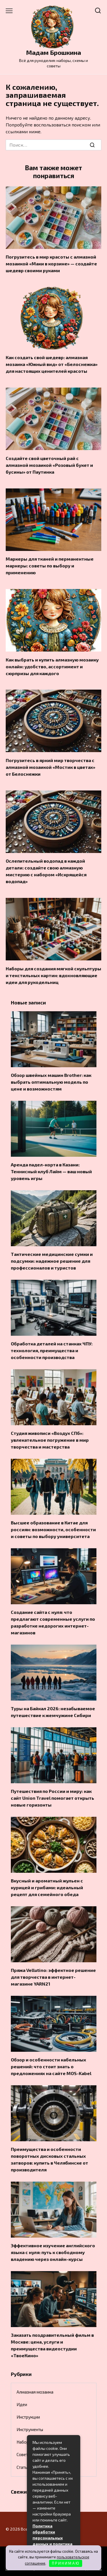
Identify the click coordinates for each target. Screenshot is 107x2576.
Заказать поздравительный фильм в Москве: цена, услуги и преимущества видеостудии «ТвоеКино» (52, 2345)
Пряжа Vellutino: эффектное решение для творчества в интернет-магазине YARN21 (53, 1976)
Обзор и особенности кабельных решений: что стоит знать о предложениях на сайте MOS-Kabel (51, 2066)
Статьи (23, 2467)
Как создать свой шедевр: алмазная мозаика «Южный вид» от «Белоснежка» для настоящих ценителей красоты (52, 364)
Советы (24, 2454)
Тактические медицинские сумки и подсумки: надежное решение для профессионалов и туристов (52, 1260)
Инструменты (30, 2429)
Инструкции (28, 2416)
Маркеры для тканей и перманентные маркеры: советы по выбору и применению (50, 565)
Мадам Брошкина (53, 52)
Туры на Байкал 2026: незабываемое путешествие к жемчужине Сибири (53, 1712)
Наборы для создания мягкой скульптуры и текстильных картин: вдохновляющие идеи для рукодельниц (53, 975)
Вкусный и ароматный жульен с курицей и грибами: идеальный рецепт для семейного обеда (47, 1887)
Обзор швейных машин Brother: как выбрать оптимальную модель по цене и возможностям (51, 1081)
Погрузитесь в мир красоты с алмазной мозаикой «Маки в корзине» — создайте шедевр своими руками (51, 263)
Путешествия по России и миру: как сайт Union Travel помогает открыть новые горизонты (52, 1797)
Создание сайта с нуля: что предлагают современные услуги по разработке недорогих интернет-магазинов (53, 1622)
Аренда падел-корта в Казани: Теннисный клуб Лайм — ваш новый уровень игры (51, 1171)
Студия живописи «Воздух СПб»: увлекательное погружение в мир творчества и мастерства (50, 1439)
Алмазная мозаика (35, 2391)
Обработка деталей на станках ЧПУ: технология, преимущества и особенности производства (51, 1350)
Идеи (22, 2404)
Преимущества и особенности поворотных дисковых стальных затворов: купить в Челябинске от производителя (49, 2159)
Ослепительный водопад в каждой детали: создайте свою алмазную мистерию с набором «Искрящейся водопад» (46, 871)
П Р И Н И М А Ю (65, 2563)
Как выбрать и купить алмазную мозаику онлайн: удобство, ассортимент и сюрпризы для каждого (52, 666)
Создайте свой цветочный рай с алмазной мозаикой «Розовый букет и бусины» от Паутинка (49, 464)
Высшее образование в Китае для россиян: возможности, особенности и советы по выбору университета (53, 1529)
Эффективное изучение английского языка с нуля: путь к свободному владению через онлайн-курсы (53, 2252)
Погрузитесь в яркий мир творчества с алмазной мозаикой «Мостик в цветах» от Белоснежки (50, 766)
